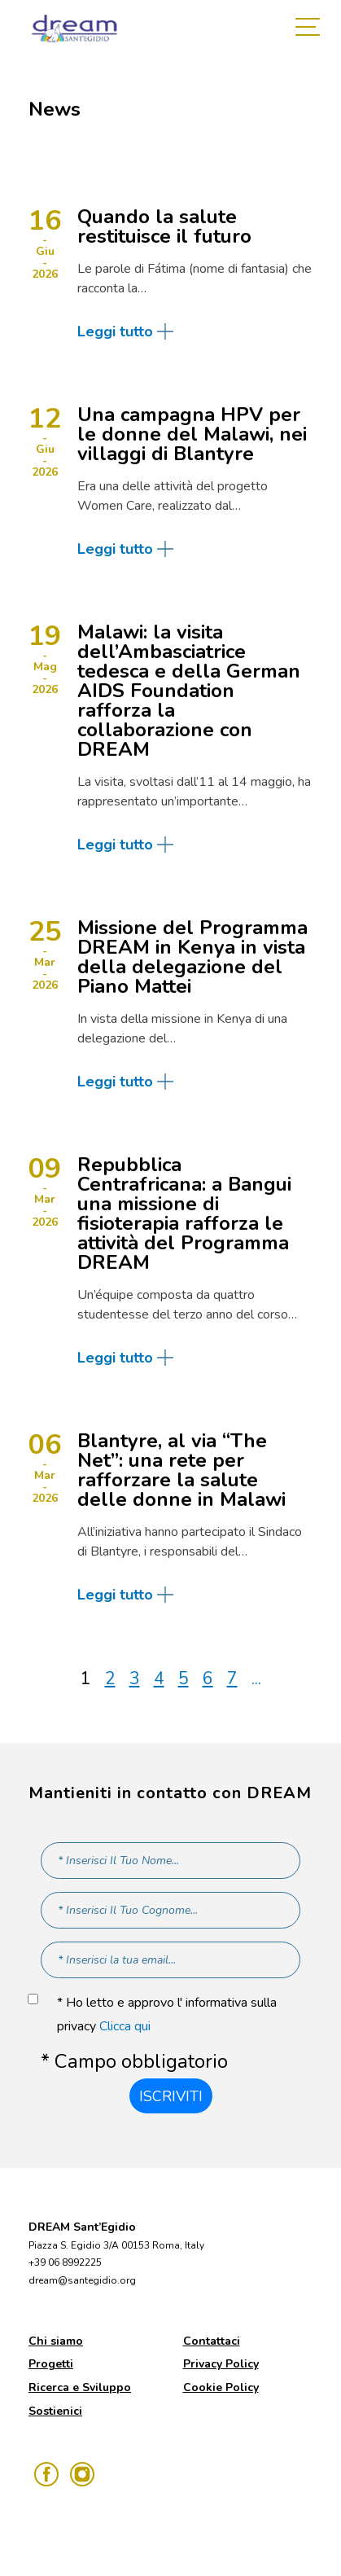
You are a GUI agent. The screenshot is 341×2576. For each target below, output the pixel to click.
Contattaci (211, 2341)
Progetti (50, 2364)
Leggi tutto (115, 331)
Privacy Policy (221, 2364)
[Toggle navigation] (311, 28)
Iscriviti (171, 2096)
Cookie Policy (221, 2387)
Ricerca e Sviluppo (79, 2387)
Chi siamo (55, 2341)
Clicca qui (125, 2026)
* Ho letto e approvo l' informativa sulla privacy (167, 2014)
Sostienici (55, 2411)
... (256, 1678)
